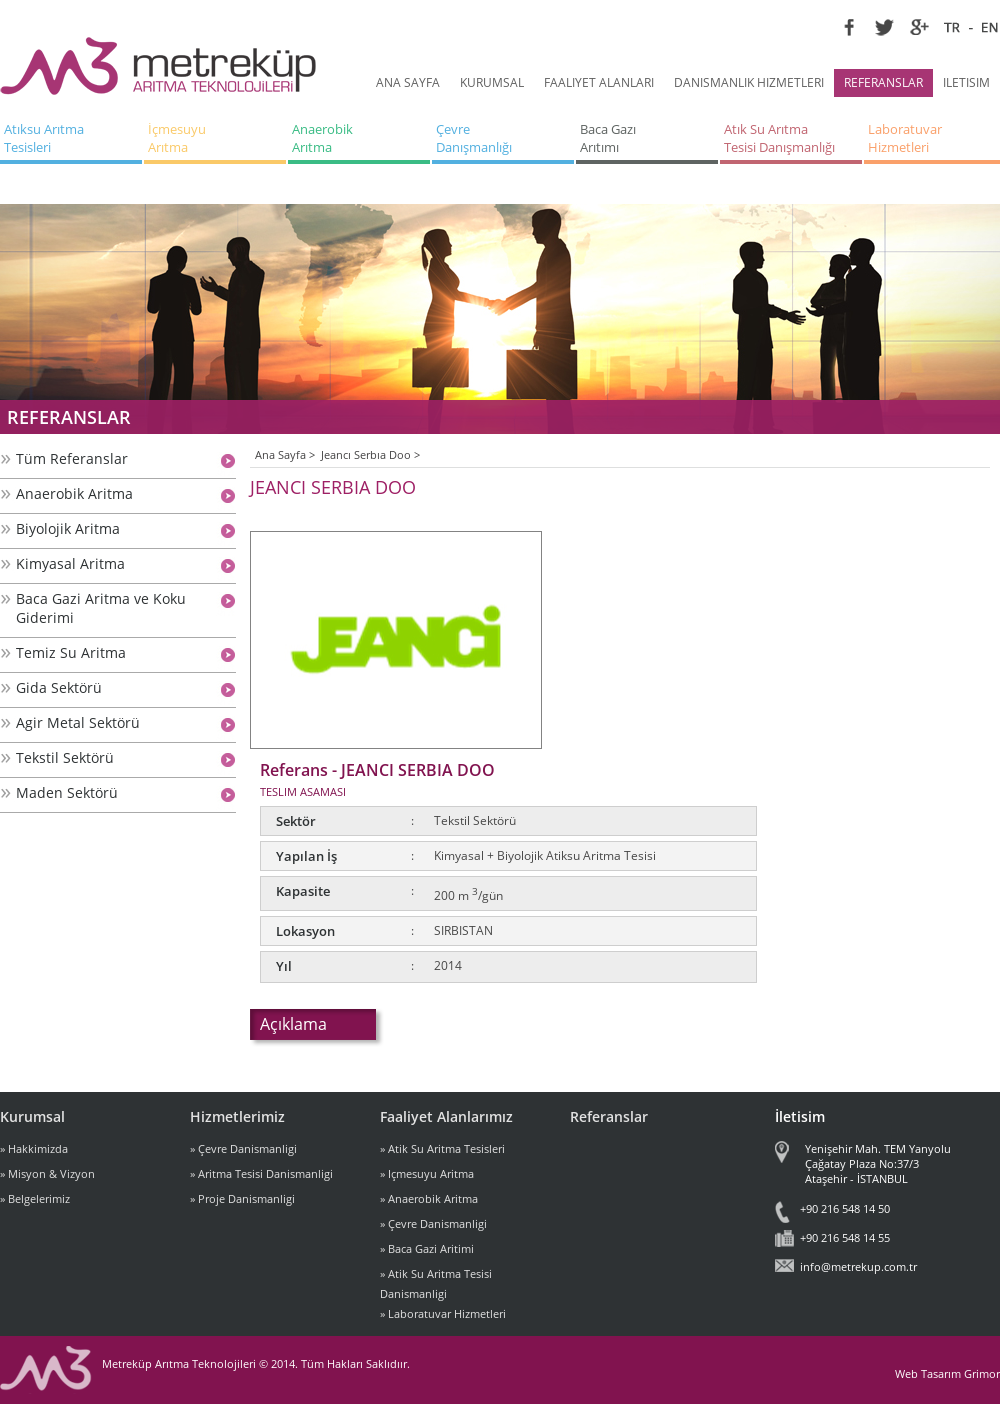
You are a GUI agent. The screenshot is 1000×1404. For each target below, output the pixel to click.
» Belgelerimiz (35, 1198)
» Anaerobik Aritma (429, 1198)
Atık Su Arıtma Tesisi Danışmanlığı (779, 138)
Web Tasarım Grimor (947, 1373)
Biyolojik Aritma (68, 528)
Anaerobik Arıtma (324, 138)
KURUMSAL (492, 82)
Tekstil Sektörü (65, 757)
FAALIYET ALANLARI (599, 82)
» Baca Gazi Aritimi (427, 1248)
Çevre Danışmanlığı (474, 138)
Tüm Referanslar (72, 458)
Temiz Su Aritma (71, 652)
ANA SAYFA (408, 82)
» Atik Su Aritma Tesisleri (442, 1148)
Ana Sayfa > (285, 454)
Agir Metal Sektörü (78, 722)
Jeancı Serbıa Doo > (370, 454)
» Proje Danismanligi (242, 1198)
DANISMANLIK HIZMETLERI (749, 82)
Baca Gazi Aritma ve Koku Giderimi (101, 608)
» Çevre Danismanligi (243, 1148)
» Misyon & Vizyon (47, 1173)
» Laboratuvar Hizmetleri (443, 1313)
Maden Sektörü (67, 792)
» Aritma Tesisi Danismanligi (261, 1173)
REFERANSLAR (883, 82)
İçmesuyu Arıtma (178, 138)
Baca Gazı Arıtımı (609, 138)
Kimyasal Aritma (70, 563)
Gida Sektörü (59, 687)
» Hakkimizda (34, 1148)
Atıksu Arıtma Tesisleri (45, 138)
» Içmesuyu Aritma (427, 1173)
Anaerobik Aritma (74, 493)
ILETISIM (966, 82)
